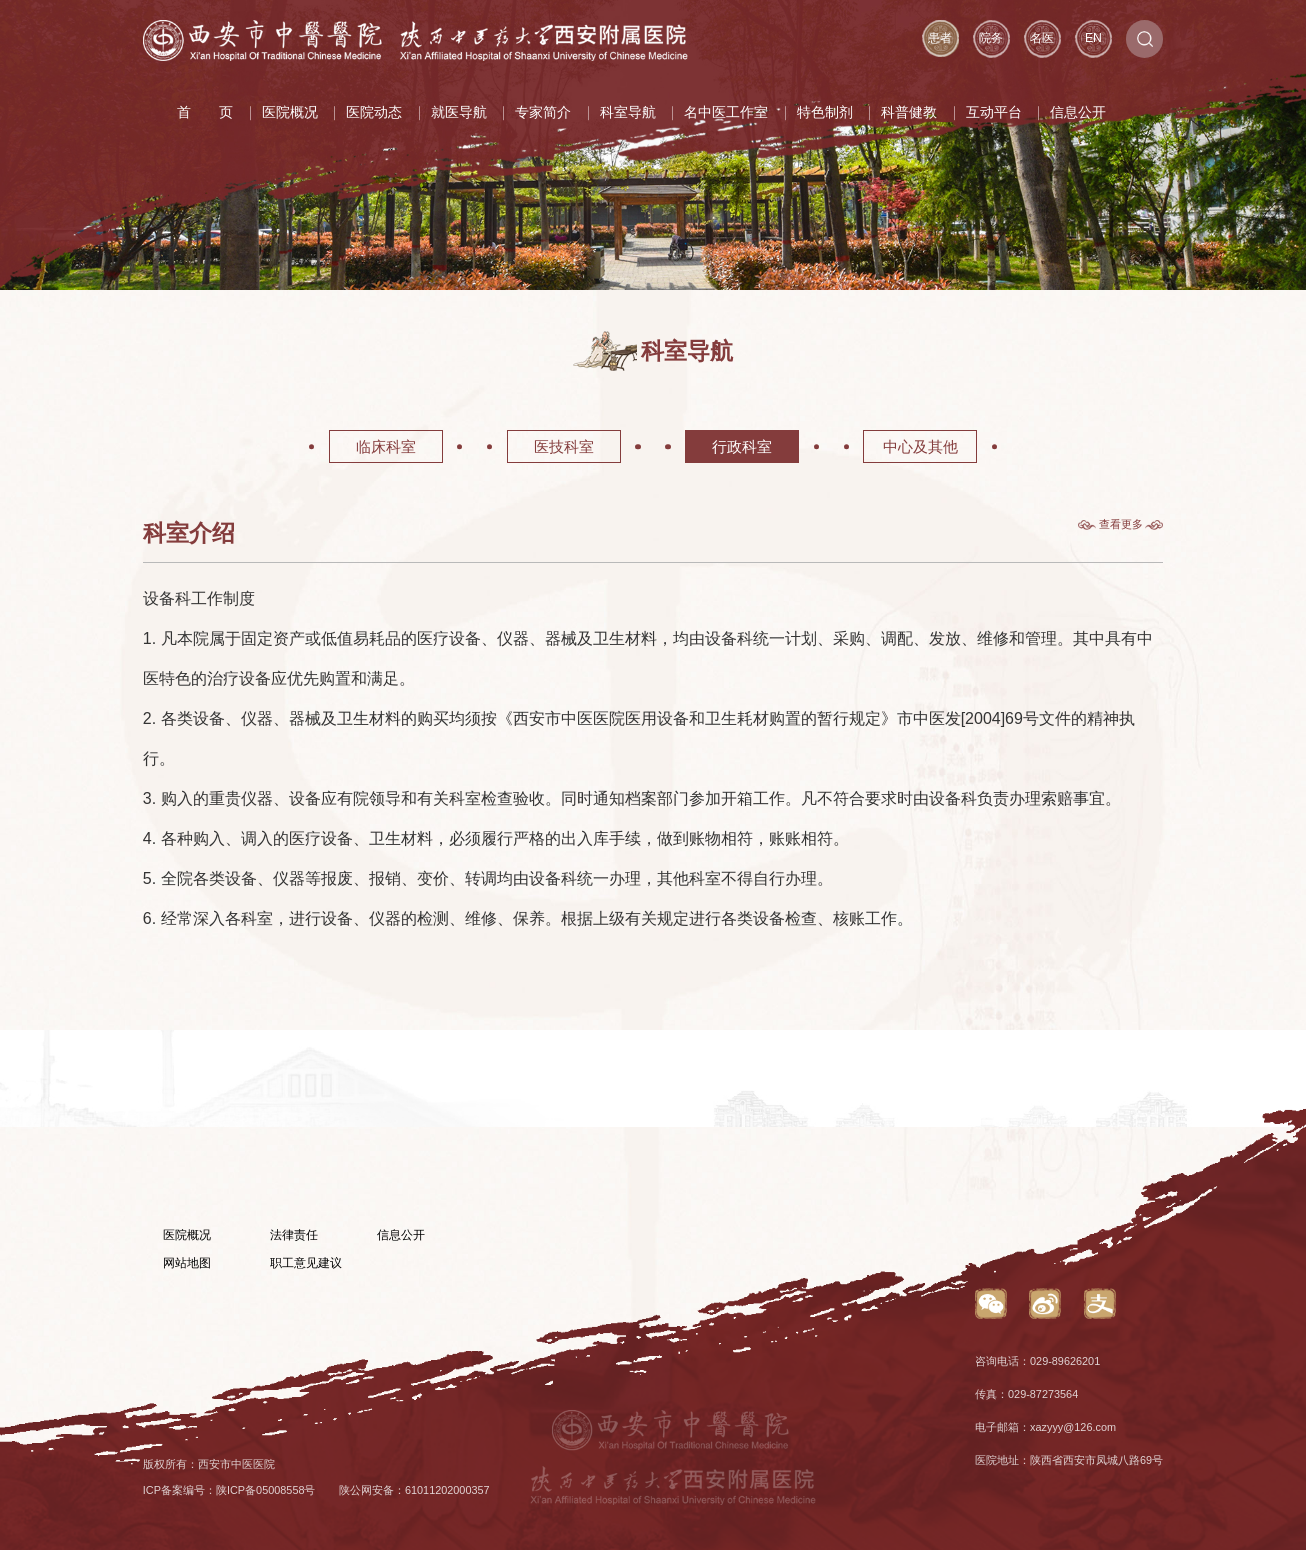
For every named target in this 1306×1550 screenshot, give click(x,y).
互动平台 (994, 112)
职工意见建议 (306, 1263)
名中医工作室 (726, 112)
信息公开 (1078, 112)
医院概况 (290, 112)
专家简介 (543, 112)
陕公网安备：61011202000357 (414, 1490)
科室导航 (628, 112)
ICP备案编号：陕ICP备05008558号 (229, 1490)
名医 (1042, 38)
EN (1093, 38)
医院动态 (374, 112)
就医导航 (459, 112)
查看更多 (1121, 524)
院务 (991, 38)
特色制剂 (825, 112)
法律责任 (294, 1235)
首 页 (205, 112)
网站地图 (187, 1263)
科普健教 (909, 112)
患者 (940, 38)
